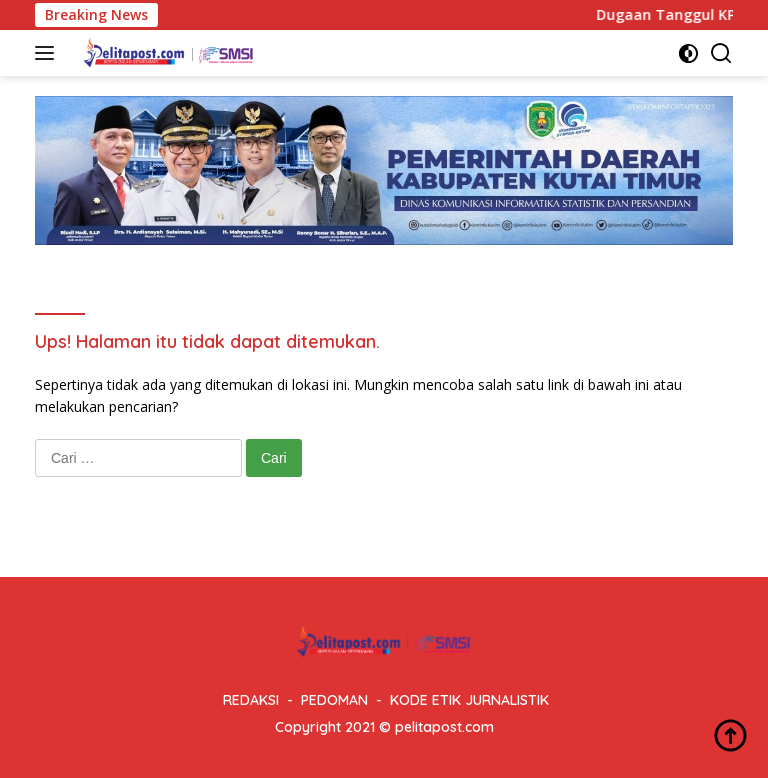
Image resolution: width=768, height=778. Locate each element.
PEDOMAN (334, 700)
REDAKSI (251, 700)
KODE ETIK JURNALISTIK (469, 700)
